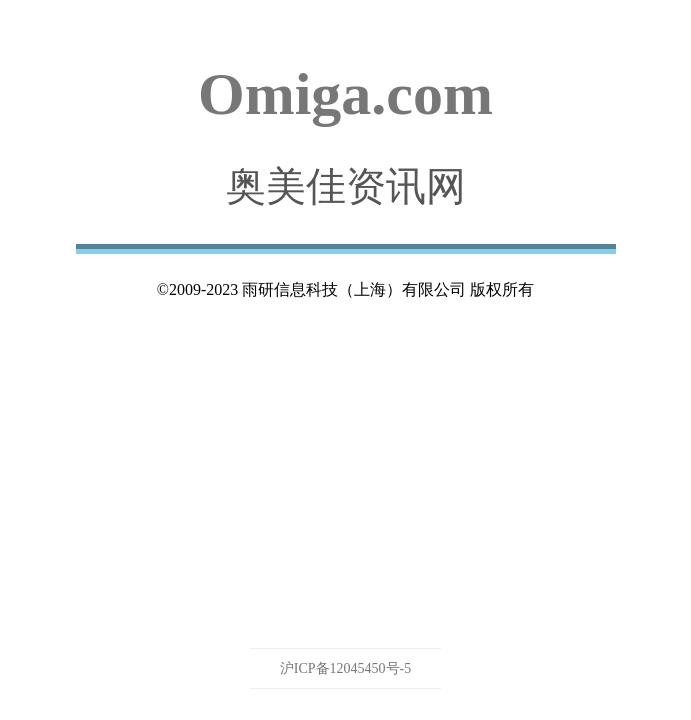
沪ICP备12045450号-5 (345, 668)
